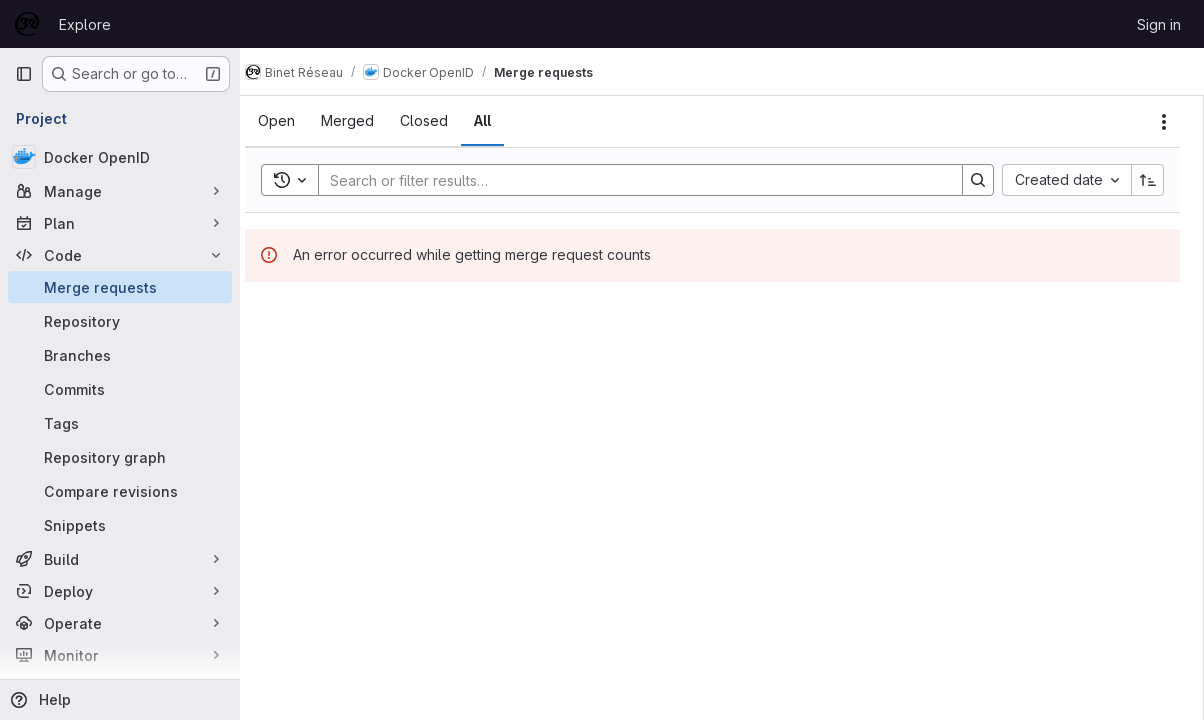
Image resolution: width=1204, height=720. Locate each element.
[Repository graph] (120, 457)
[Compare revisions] (120, 491)
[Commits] (120, 389)
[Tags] (120, 423)
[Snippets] (120, 525)
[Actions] (1164, 122)
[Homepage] (27, 24)
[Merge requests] (120, 287)
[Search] (640, 180)
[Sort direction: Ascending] (1148, 180)
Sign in (1159, 24)
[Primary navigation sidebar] (24, 74)
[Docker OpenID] (120, 157)
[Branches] (120, 355)
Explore (85, 24)
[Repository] (120, 321)
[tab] (295, 121)
